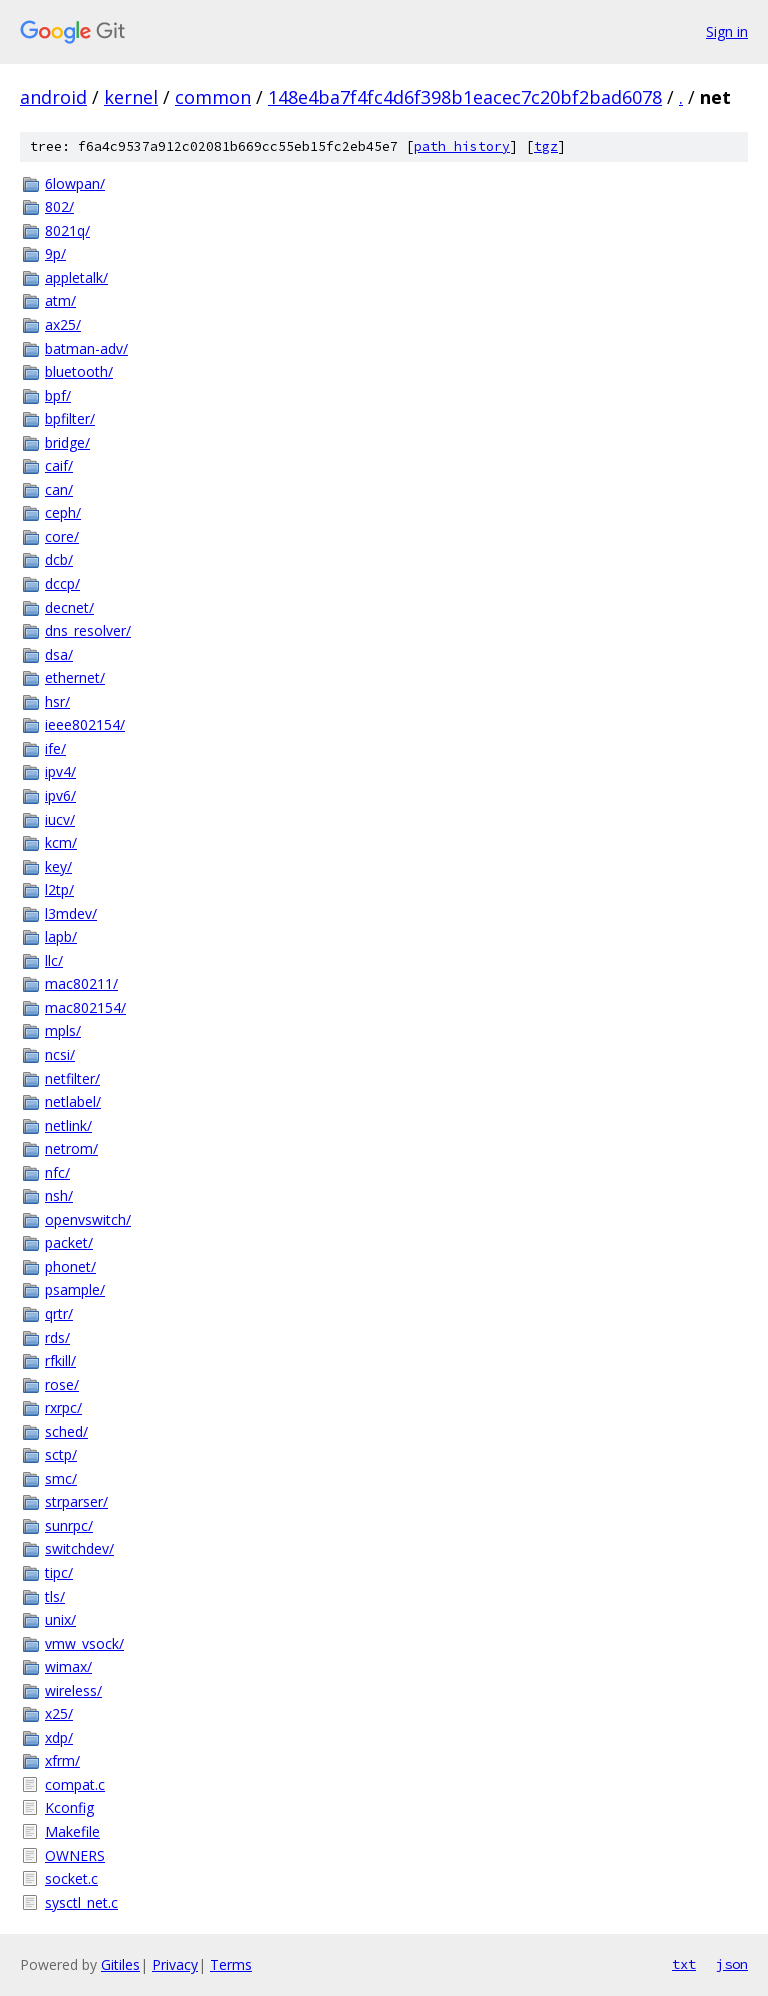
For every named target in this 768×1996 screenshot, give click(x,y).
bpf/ (58, 395)
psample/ (75, 1289)
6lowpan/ (75, 183)
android (53, 97)
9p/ (55, 253)
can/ (59, 489)
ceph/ (63, 512)
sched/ (66, 1431)
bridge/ (67, 442)
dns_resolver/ (88, 630)
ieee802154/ (85, 724)
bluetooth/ (79, 371)
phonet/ (70, 1266)
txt (684, 1964)
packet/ (69, 1242)
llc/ (54, 960)
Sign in (727, 31)
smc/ (61, 1478)
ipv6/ (60, 795)
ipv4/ (60, 771)
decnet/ (69, 607)
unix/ (60, 1619)
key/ (58, 866)
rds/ (57, 1337)
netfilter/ (72, 1078)
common (213, 97)
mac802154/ (85, 1007)
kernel (131, 97)
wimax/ (68, 1666)
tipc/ (59, 1572)
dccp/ (62, 583)
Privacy (175, 1964)
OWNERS (75, 1855)
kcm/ (61, 842)
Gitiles (120, 1964)
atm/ (60, 300)
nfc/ (57, 1172)
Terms (231, 1964)
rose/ (62, 1384)
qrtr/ (59, 1313)
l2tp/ (59, 889)
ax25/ (63, 324)
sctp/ (61, 1454)
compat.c (75, 1784)
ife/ (55, 748)
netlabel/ (73, 1101)
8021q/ (67, 230)
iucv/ (60, 819)
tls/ (55, 1596)
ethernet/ (75, 677)
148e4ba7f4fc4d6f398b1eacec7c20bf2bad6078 (465, 97)
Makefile (72, 1831)
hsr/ (57, 701)
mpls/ (63, 1030)
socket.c (71, 1878)
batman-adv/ (86, 348)
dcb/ (59, 559)
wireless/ (73, 1690)
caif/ (59, 465)
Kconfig (69, 1807)
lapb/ (61, 936)
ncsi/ (60, 1054)
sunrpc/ (69, 1525)
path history (462, 146)
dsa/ (59, 654)
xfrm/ (62, 1760)
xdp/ (59, 1737)
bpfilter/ (70, 418)
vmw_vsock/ (84, 1643)
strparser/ (76, 1501)
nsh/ (59, 1195)
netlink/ (68, 1125)
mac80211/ (81, 983)
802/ (59, 206)
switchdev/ (79, 1548)
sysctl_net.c (81, 1902)
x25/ (59, 1713)
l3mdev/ (71, 913)
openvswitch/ (88, 1219)
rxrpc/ (63, 1407)
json (732, 1964)
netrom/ (71, 1148)
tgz (546, 146)
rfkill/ (60, 1360)
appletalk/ (76, 277)
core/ (62, 536)
